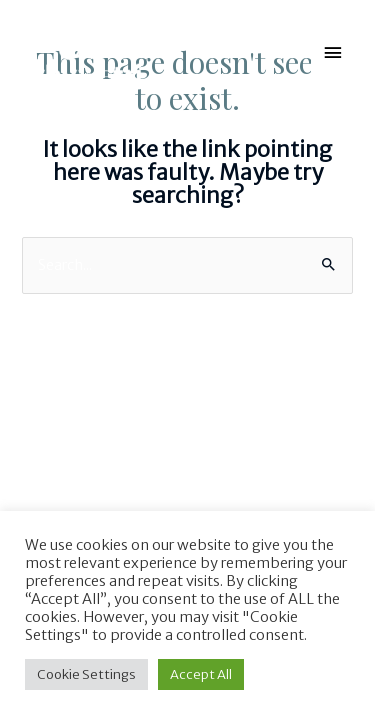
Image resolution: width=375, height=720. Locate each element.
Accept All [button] (201, 674)
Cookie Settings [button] (86, 674)
